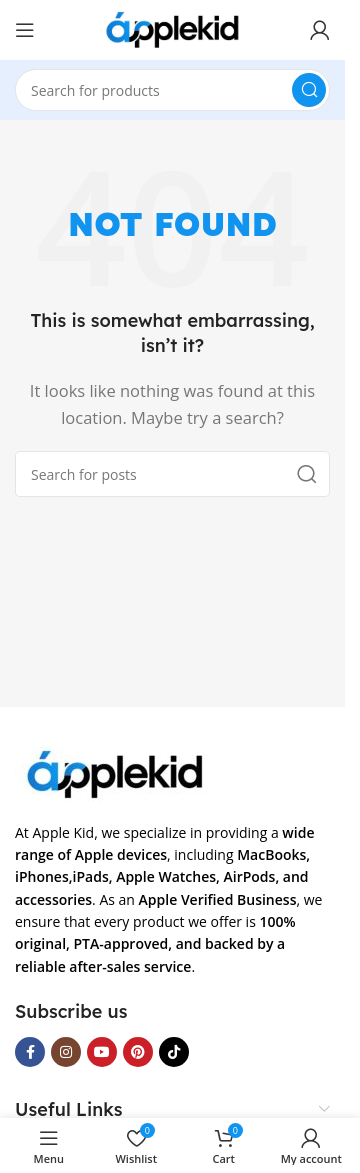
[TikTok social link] (174, 1052)
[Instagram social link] (66, 1052)
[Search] (172, 90)
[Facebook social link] (30, 1052)
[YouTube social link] (102, 1052)
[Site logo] (172, 28)
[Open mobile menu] (25, 30)
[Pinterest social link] (138, 1052)
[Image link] (115, 772)
